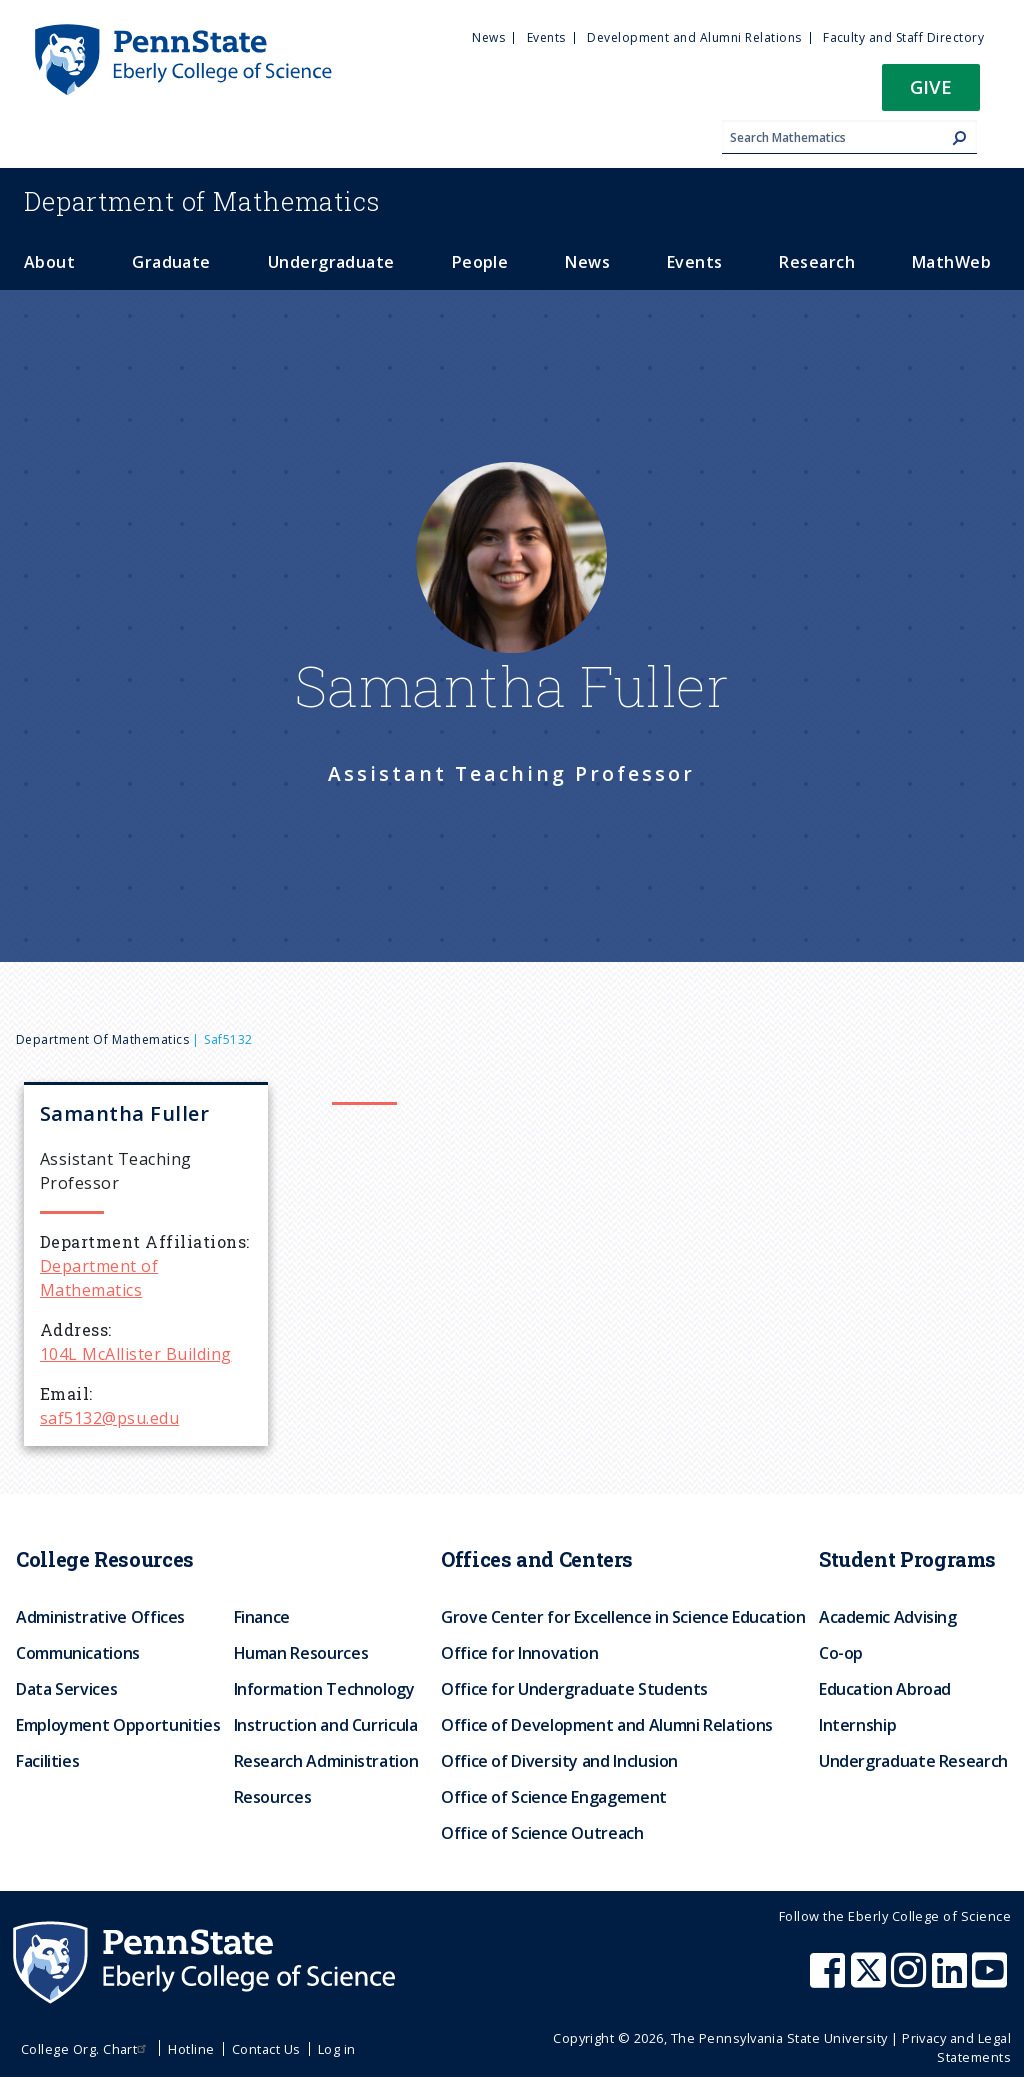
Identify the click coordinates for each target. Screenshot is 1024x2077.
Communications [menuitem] (78, 1653)
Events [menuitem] (546, 37)
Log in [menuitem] (337, 2049)
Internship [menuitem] (857, 1725)
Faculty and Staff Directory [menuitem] (903, 37)
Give (931, 86)
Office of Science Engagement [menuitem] (554, 1797)
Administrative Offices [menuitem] (100, 1617)
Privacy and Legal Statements (956, 2047)
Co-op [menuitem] (841, 1653)
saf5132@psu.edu (109, 1418)
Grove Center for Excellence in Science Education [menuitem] (623, 1617)
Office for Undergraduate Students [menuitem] (574, 1689)
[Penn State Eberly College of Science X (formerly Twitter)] (871, 1980)
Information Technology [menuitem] (324, 1689)
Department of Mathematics (102, 1039)
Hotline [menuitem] (191, 2049)
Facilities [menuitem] (47, 1761)
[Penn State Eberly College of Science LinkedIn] (952, 1980)
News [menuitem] (488, 37)
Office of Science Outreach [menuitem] (542, 1833)
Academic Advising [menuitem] (888, 1617)
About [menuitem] (49, 262)
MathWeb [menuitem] (951, 262)
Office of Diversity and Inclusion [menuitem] (559, 1761)
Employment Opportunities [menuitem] (118, 1725)
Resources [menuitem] (273, 1797)
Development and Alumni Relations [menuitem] (694, 37)
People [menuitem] (480, 262)
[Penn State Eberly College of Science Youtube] (991, 1980)
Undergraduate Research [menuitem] (913, 1761)
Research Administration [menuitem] (326, 1761)
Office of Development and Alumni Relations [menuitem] (607, 1725)
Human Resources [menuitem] (301, 1653)
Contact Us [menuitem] (266, 2049)
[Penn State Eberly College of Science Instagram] (911, 1980)
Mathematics (202, 201)
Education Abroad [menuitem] (885, 1689)
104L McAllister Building (136, 1354)
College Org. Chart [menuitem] (86, 2049)
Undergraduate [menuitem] (331, 262)
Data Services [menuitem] (66, 1689)
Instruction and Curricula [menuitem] (326, 1725)
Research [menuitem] (817, 262)
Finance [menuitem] (262, 1617)
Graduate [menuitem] (171, 262)
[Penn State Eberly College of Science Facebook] (830, 1980)
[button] (931, 93)
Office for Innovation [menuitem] (519, 1653)
